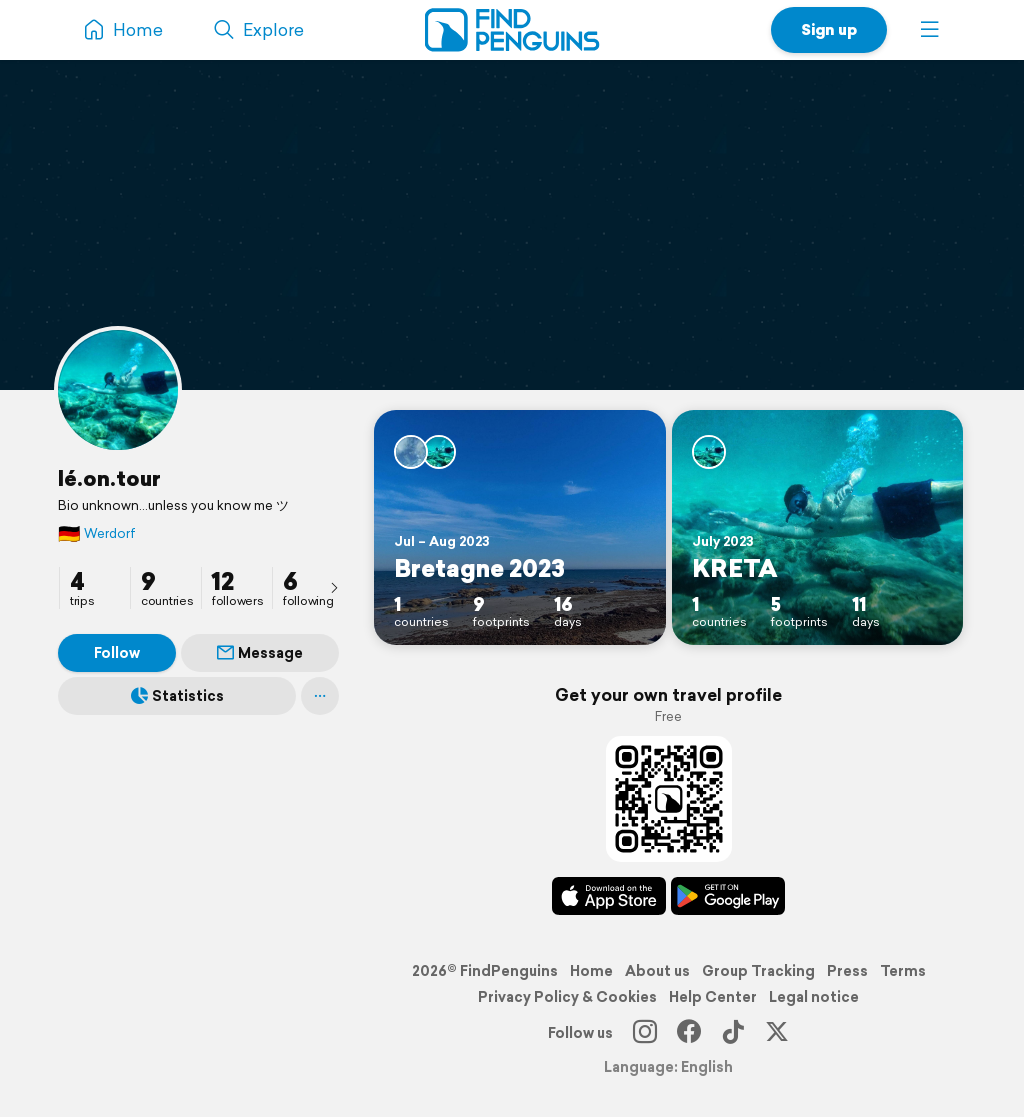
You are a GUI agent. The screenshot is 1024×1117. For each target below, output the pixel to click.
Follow (117, 653)
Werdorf (97, 533)
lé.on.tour (109, 478)
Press (847, 971)
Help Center (713, 997)
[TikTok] (733, 1033)
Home (591, 971)
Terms (903, 971)
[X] (777, 1033)
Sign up (829, 29)
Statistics (177, 696)
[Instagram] (645, 1033)
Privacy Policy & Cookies (567, 997)
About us (657, 971)
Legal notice (814, 997)
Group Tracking (758, 971)
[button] (930, 30)
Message (260, 653)
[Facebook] (689, 1033)
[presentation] (334, 587)
